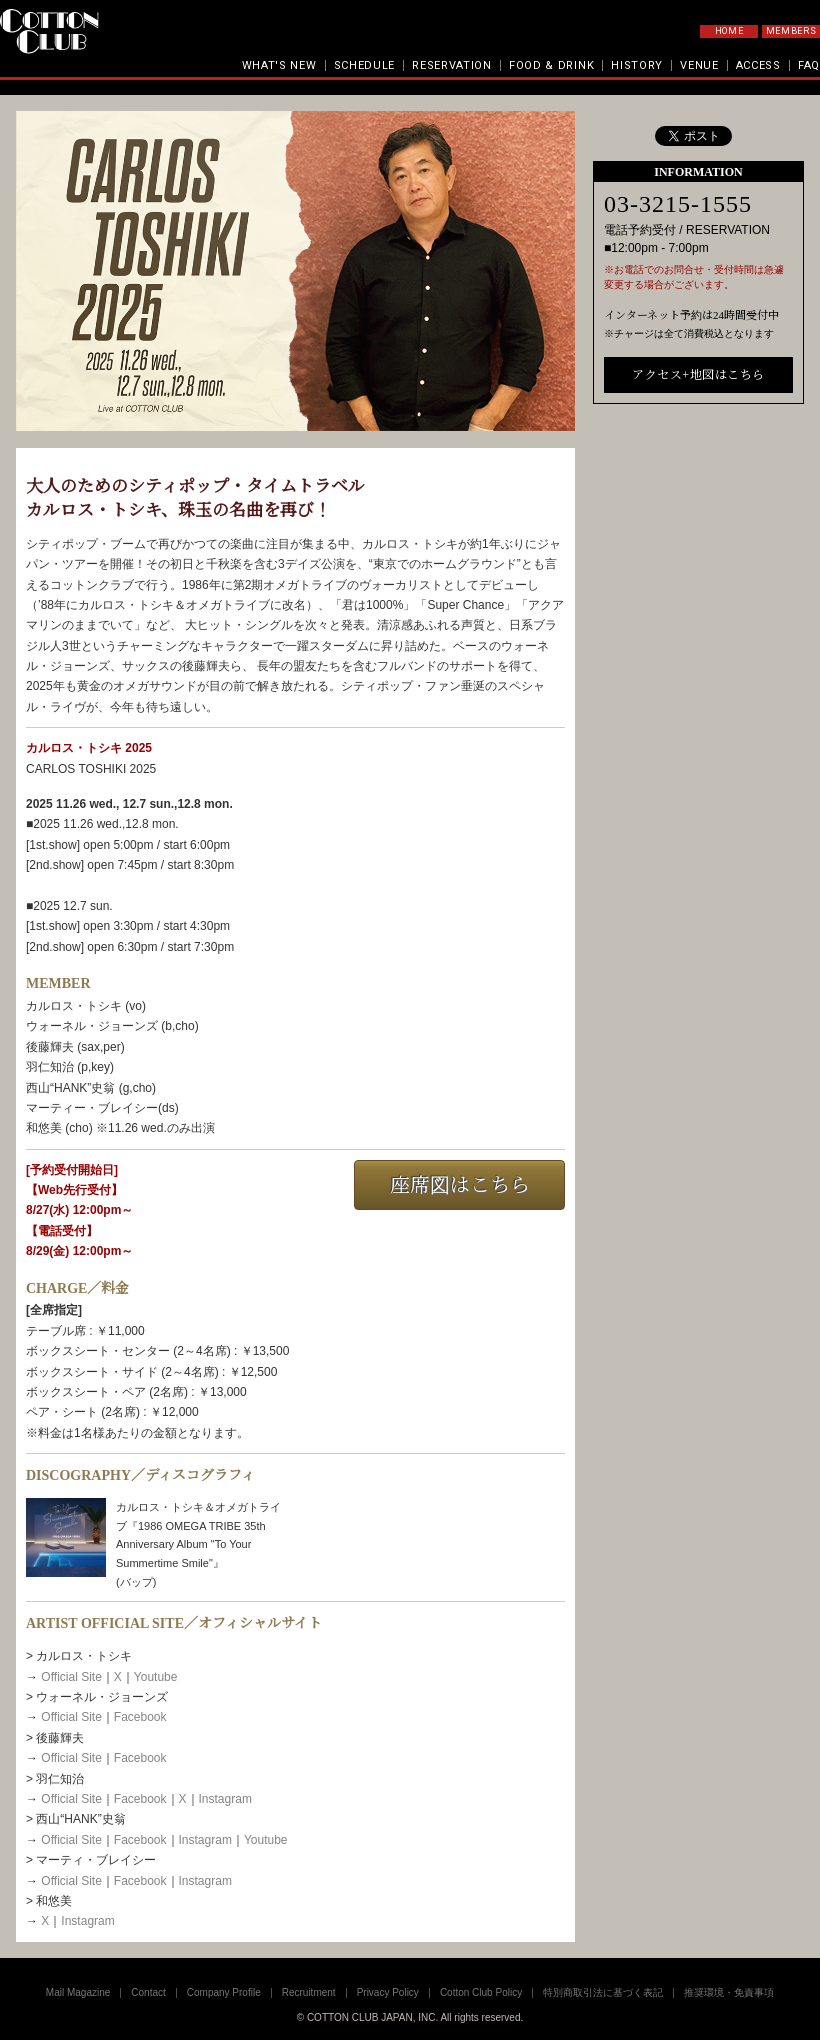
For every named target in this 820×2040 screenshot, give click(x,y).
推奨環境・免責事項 (729, 1992)
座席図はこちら (460, 1185)
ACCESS (758, 65)
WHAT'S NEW (279, 65)
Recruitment (309, 1992)
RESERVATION (452, 65)
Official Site (71, 1677)
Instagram (225, 1799)
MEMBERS (791, 31)
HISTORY (637, 65)
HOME (729, 31)
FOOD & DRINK (551, 65)
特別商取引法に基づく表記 (603, 1992)
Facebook (140, 1717)
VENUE (699, 65)
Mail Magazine (78, 1992)
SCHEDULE (365, 65)
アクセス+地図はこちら (698, 694)
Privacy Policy (388, 1992)
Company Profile (224, 1992)
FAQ (809, 65)
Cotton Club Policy (481, 1992)
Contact (148, 1992)
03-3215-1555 (678, 524)
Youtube (156, 1677)
